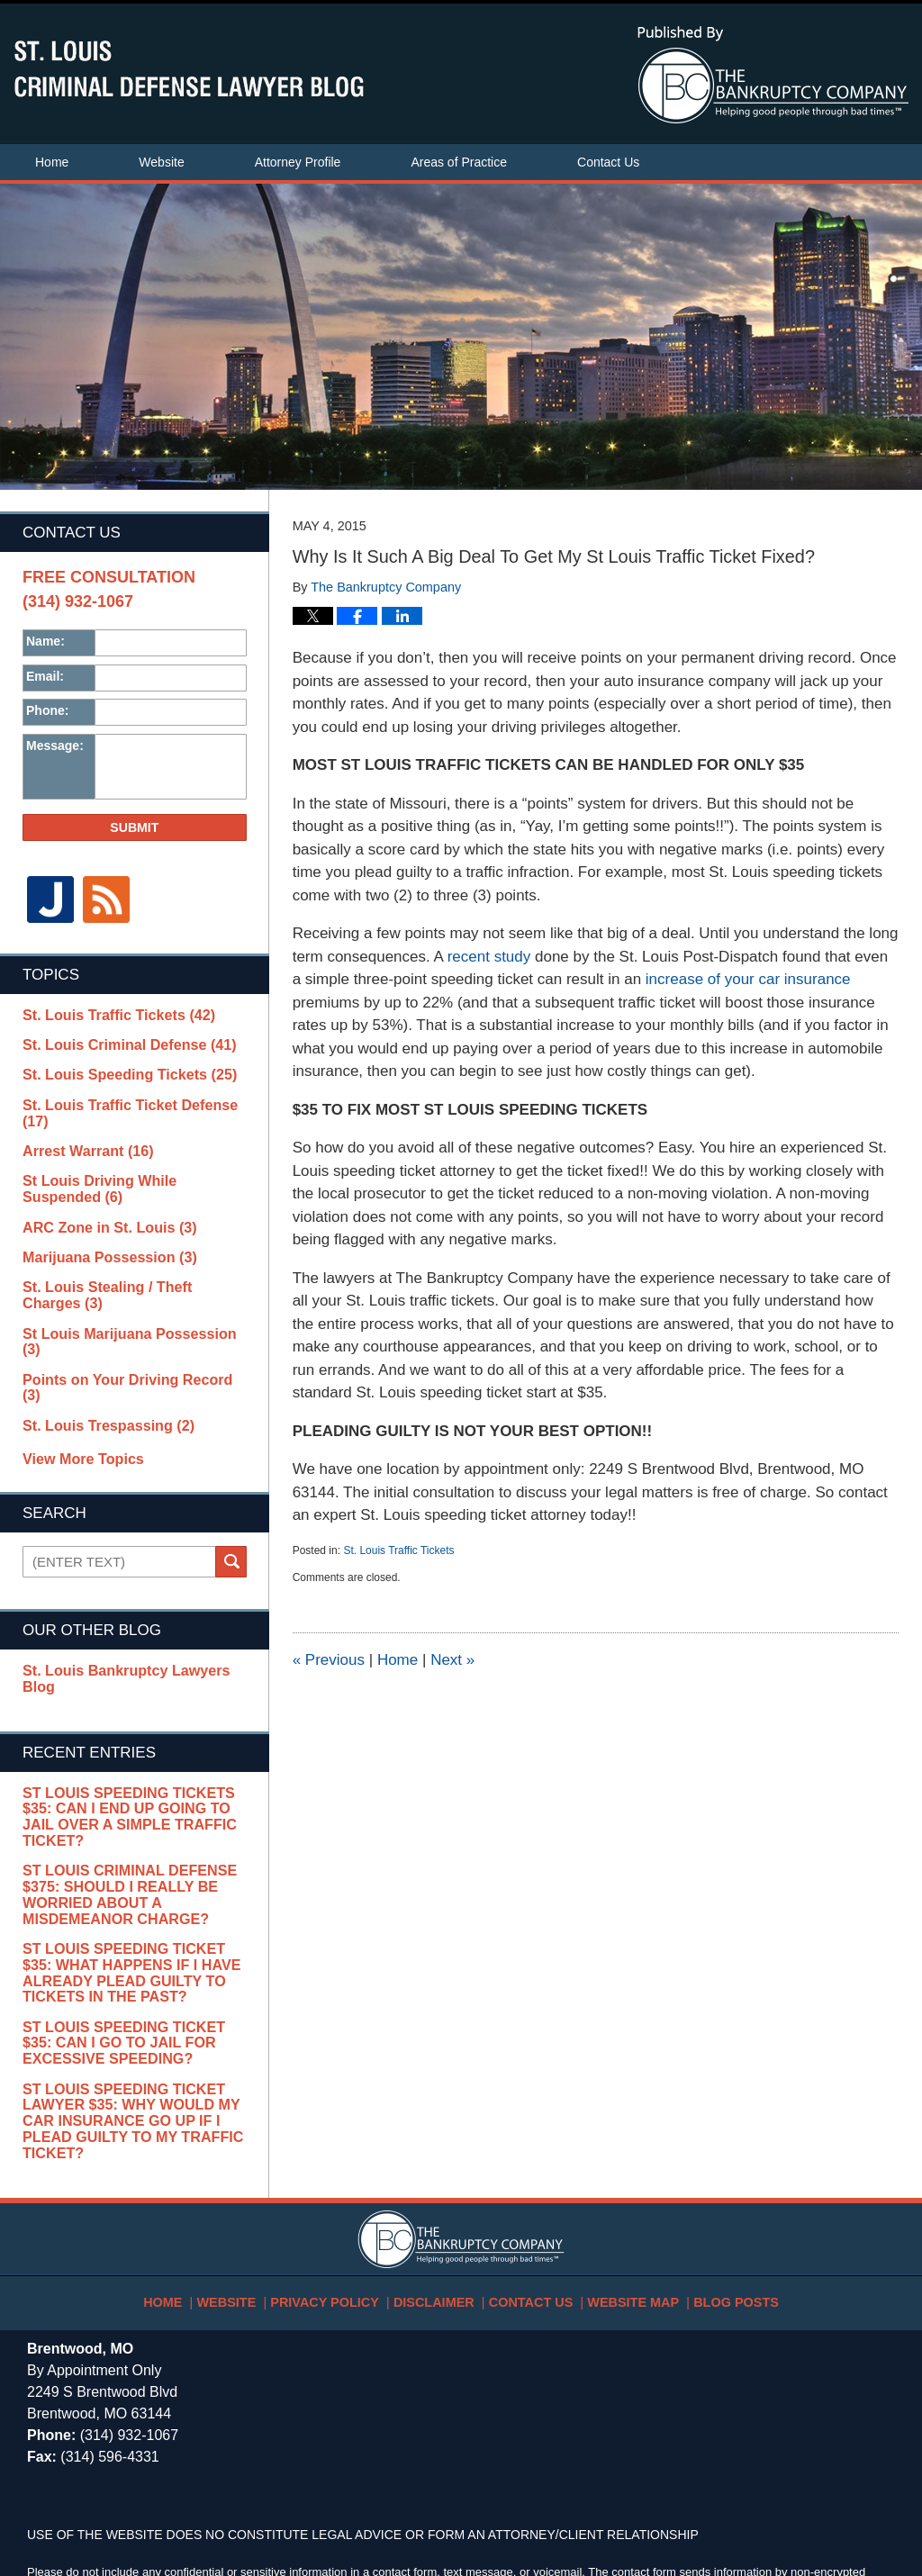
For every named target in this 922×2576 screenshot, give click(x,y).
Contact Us (608, 162)
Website (161, 162)
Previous (329, 1659)
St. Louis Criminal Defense (116, 1038)
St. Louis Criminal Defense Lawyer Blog (189, 69)
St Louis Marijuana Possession (125, 1290)
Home (51, 162)
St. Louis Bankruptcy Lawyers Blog (127, 1593)
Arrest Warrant (80, 1127)
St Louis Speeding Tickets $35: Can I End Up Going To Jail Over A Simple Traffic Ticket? (134, 1714)
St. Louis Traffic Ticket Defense (129, 1097)
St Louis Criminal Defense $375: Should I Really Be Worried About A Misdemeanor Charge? (121, 1781)
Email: (45, 676)
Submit (134, 827)
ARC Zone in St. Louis (99, 1201)
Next (452, 1659)
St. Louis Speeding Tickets (116, 1068)
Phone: (47, 710)
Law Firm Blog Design (809, 2507)
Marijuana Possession (99, 1231)
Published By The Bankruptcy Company (772, 74)
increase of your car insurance (748, 979)
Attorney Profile (298, 162)
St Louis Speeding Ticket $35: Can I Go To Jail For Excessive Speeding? (131, 1922)
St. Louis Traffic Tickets (398, 1550)
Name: (45, 641)
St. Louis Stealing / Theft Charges (134, 1260)
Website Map (618, 2166)
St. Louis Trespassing (97, 1349)
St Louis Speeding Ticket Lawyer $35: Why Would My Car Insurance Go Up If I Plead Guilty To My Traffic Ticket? (123, 1996)
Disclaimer (441, 2166)
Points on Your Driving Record (123, 1320)
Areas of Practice (459, 162)
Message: (55, 745)
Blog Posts (710, 2166)
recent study (489, 956)
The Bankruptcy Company (191, 2506)
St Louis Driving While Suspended (125, 1165)
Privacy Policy (345, 2166)
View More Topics (79, 1381)
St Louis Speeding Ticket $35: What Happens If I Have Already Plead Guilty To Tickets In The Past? (131, 1855)
